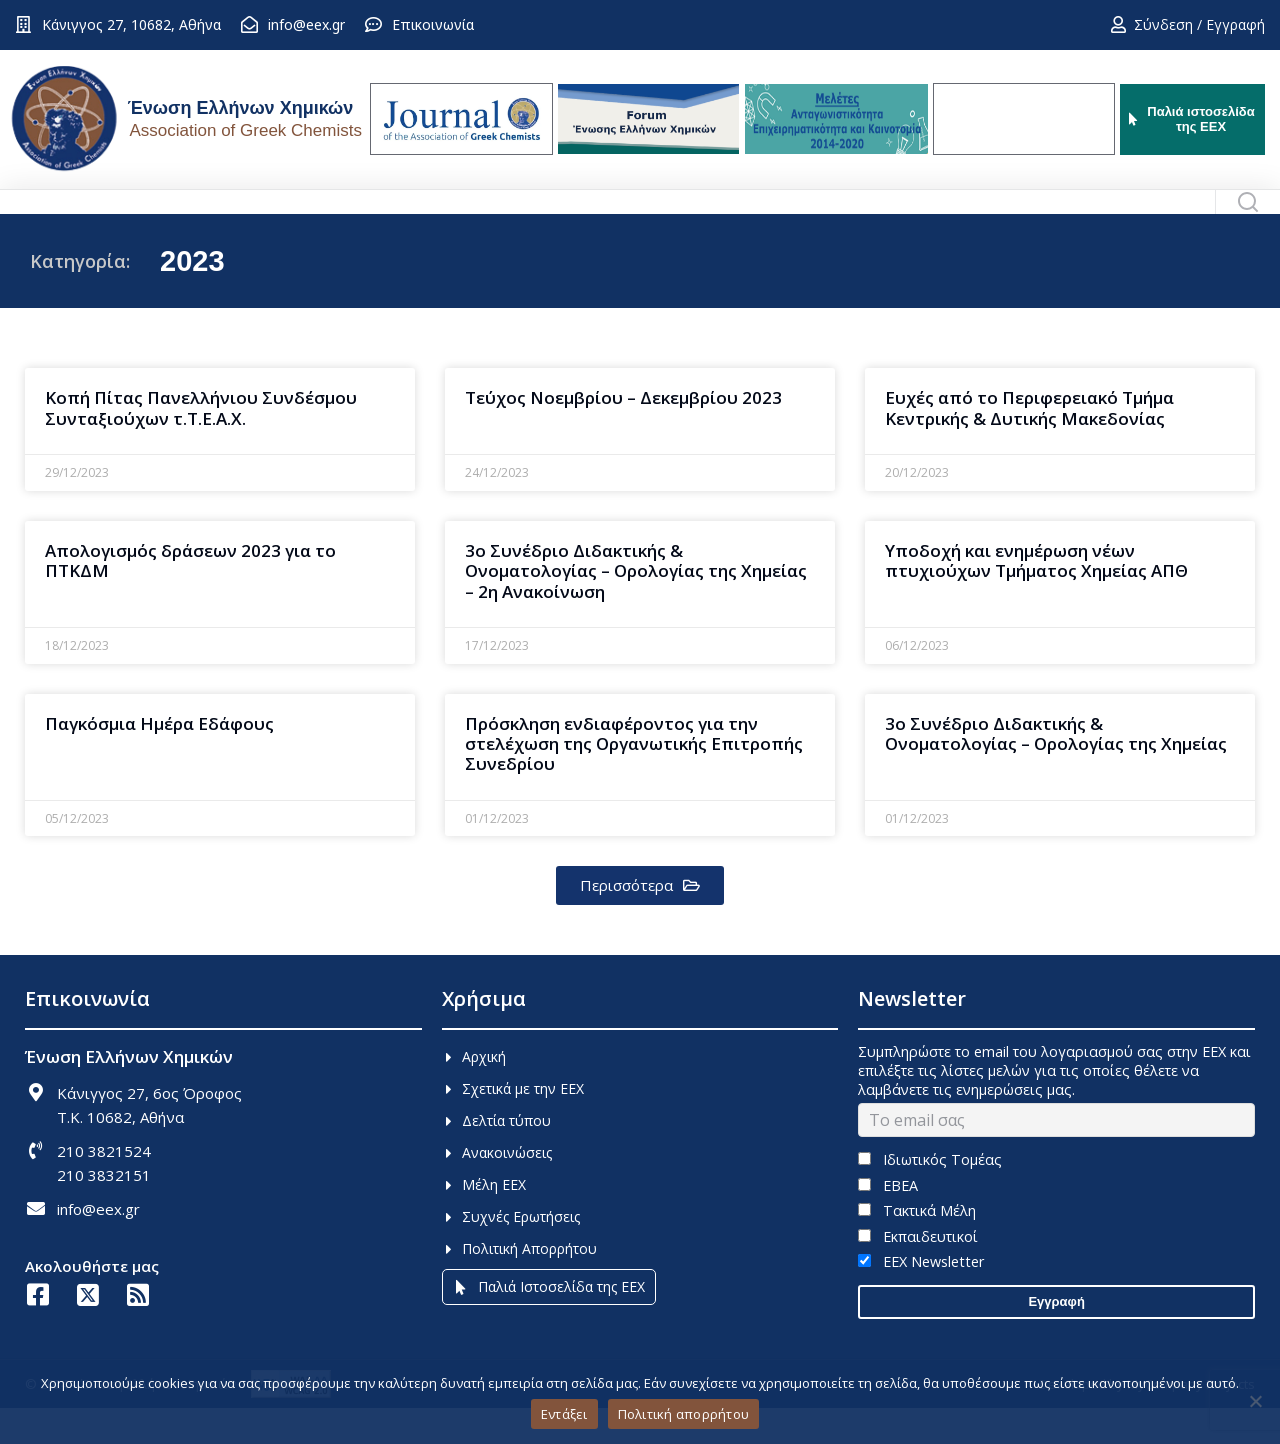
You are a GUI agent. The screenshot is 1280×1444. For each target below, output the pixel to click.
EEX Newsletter (920, 1297)
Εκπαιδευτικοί (917, 1272)
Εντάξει (564, 1414)
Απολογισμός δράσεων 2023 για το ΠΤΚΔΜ (190, 596)
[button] (640, 921)
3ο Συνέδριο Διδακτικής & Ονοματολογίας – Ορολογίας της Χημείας (1056, 769)
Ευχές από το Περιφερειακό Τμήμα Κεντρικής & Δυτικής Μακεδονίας (1029, 443)
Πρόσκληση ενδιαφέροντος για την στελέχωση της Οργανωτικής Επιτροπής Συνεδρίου (634, 780)
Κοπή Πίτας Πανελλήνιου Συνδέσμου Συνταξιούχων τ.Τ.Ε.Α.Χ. (201, 443)
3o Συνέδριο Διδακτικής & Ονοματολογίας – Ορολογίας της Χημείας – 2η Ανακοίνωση (636, 607)
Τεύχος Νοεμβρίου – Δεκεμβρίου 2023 (623, 433)
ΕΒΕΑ (887, 1221)
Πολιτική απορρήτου (684, 1414)
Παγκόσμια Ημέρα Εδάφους (159, 759)
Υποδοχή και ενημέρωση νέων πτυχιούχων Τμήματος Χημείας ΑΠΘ (1036, 596)
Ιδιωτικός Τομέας (929, 1195)
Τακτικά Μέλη (916, 1246)
